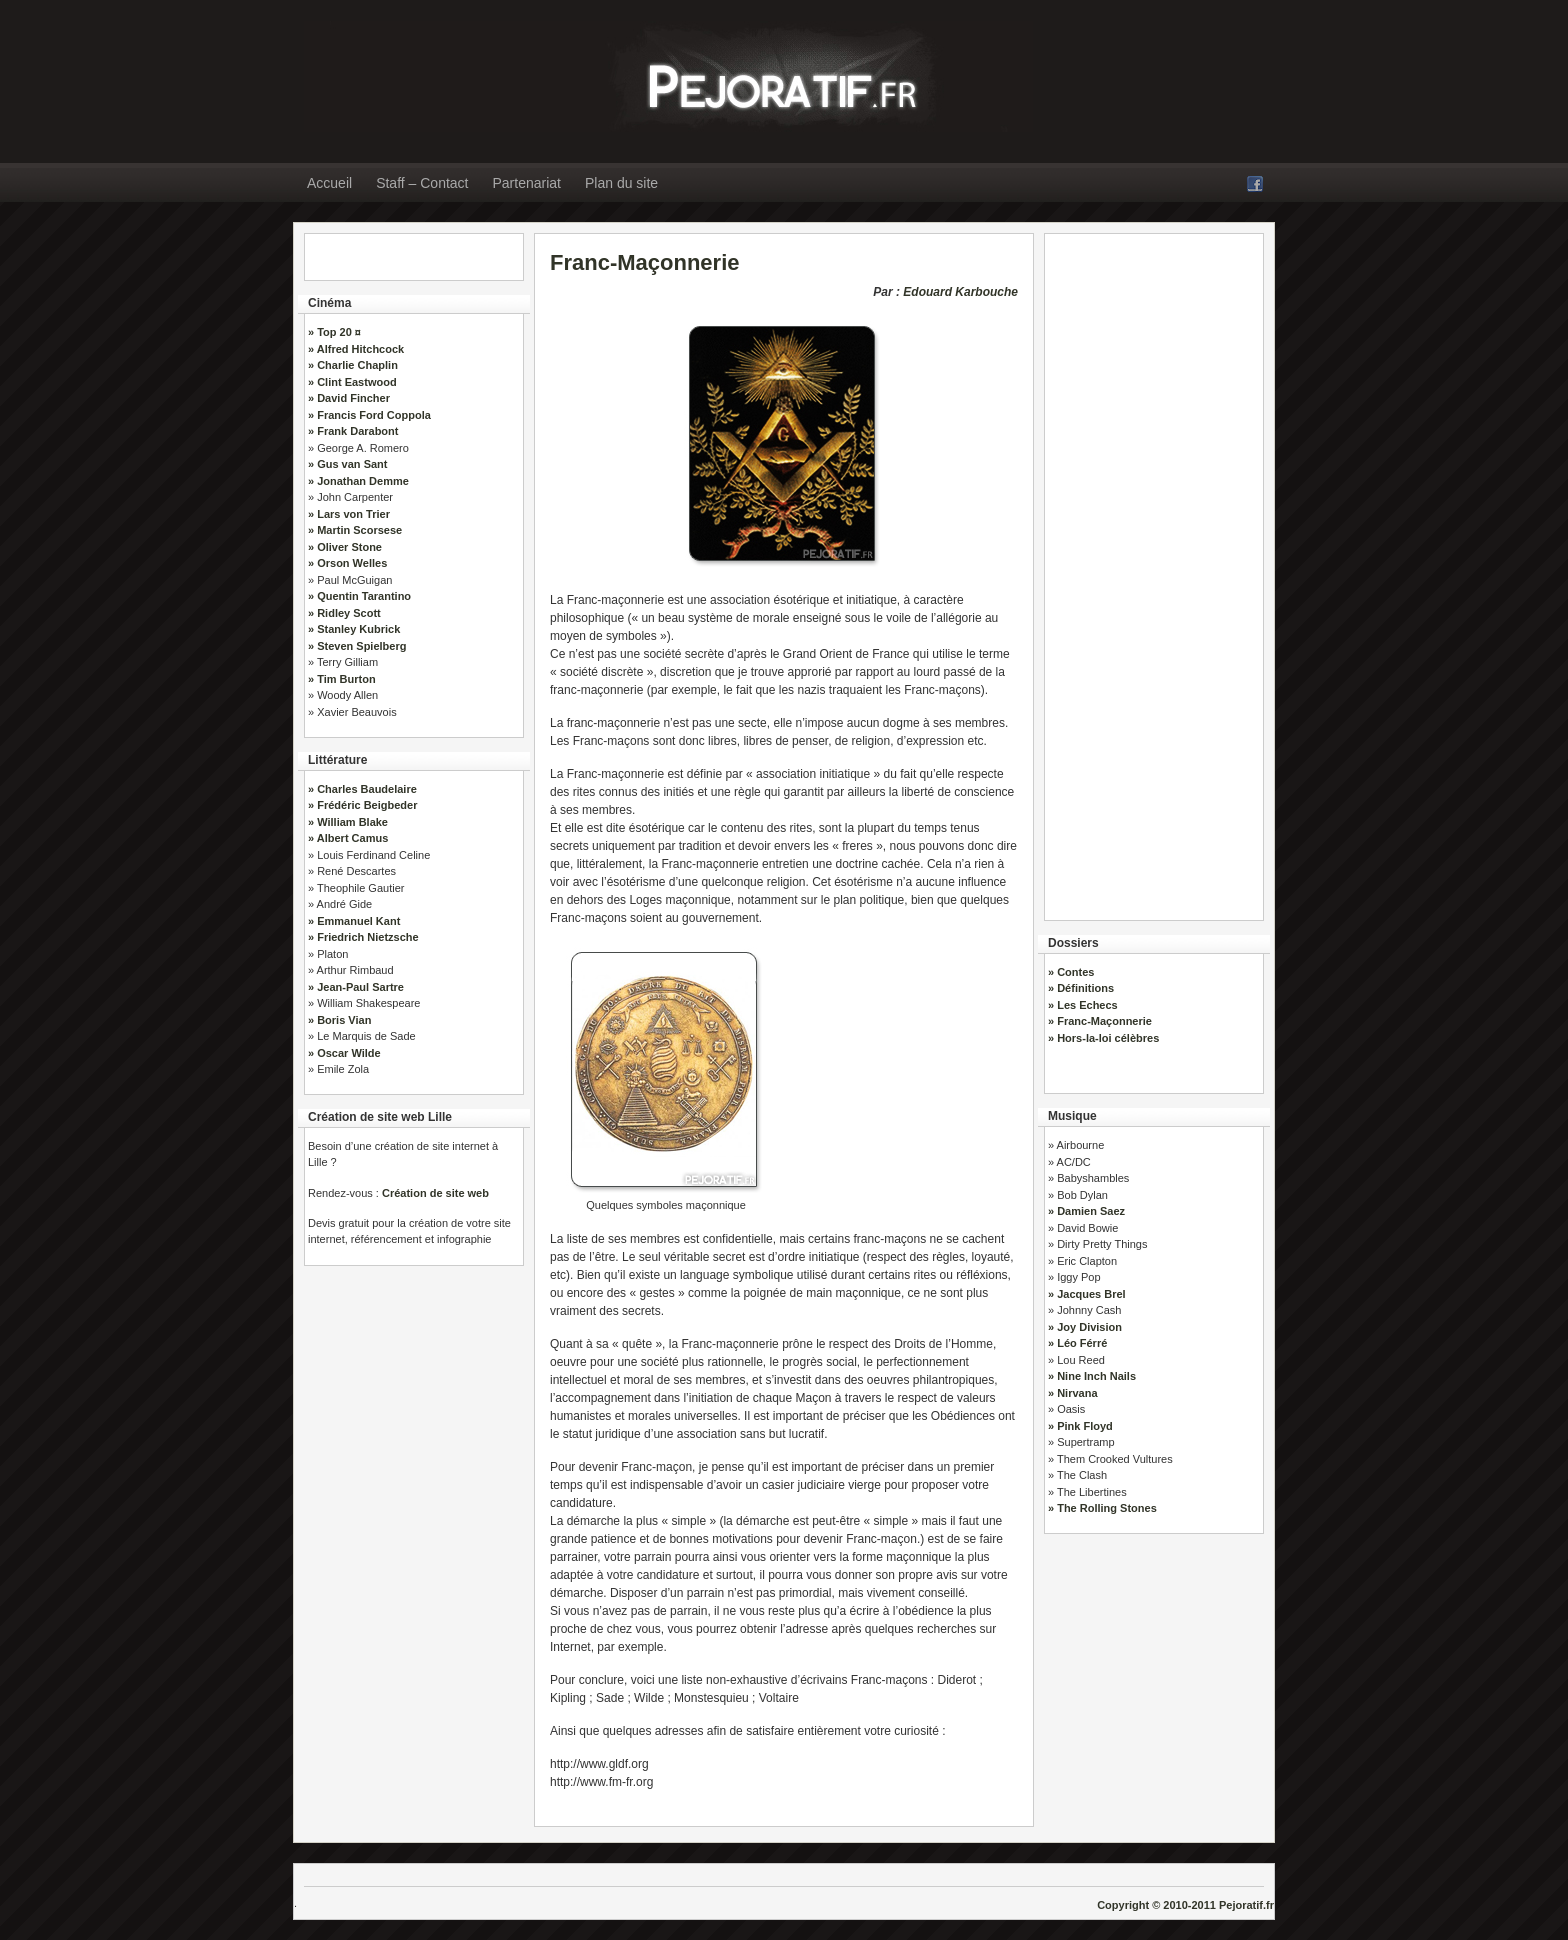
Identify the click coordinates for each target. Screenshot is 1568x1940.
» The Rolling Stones (1102, 1508)
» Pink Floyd (1080, 1426)
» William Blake (348, 822)
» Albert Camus (348, 838)
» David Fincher (349, 398)
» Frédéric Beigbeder (362, 805)
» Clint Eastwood (352, 382)
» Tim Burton (342, 679)
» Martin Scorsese (355, 530)
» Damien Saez (1086, 1211)
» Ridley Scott (344, 613)
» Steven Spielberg (357, 646)
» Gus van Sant (347, 464)
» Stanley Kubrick (354, 629)
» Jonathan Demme (358, 481)
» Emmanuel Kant (354, 921)
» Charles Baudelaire (362, 789)
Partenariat (527, 183)
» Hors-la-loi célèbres (1103, 1038)
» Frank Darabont (353, 431)
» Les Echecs (1083, 1005)
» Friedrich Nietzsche (363, 937)
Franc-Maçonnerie (645, 262)
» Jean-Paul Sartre (356, 987)
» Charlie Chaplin (353, 365)
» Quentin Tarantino (359, 596)
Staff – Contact (422, 183)
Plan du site (621, 183)
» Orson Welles (347, 563)
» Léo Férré (1077, 1343)
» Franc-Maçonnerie (1100, 1021)
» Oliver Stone (345, 547)
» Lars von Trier (349, 514)
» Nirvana (1073, 1393)
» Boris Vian (339, 1020)
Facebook (1255, 184)
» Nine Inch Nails (1092, 1376)
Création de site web (435, 1193)
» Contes (1071, 972)
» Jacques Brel (1087, 1294)
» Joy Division (1085, 1327)
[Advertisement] (1154, 570)
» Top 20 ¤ (334, 332)
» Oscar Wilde (344, 1053)
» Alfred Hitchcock (356, 349)
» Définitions (1081, 988)
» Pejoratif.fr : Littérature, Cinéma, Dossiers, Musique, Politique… (668, 76)
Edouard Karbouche (960, 292)
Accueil (329, 183)
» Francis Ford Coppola (369, 415)
